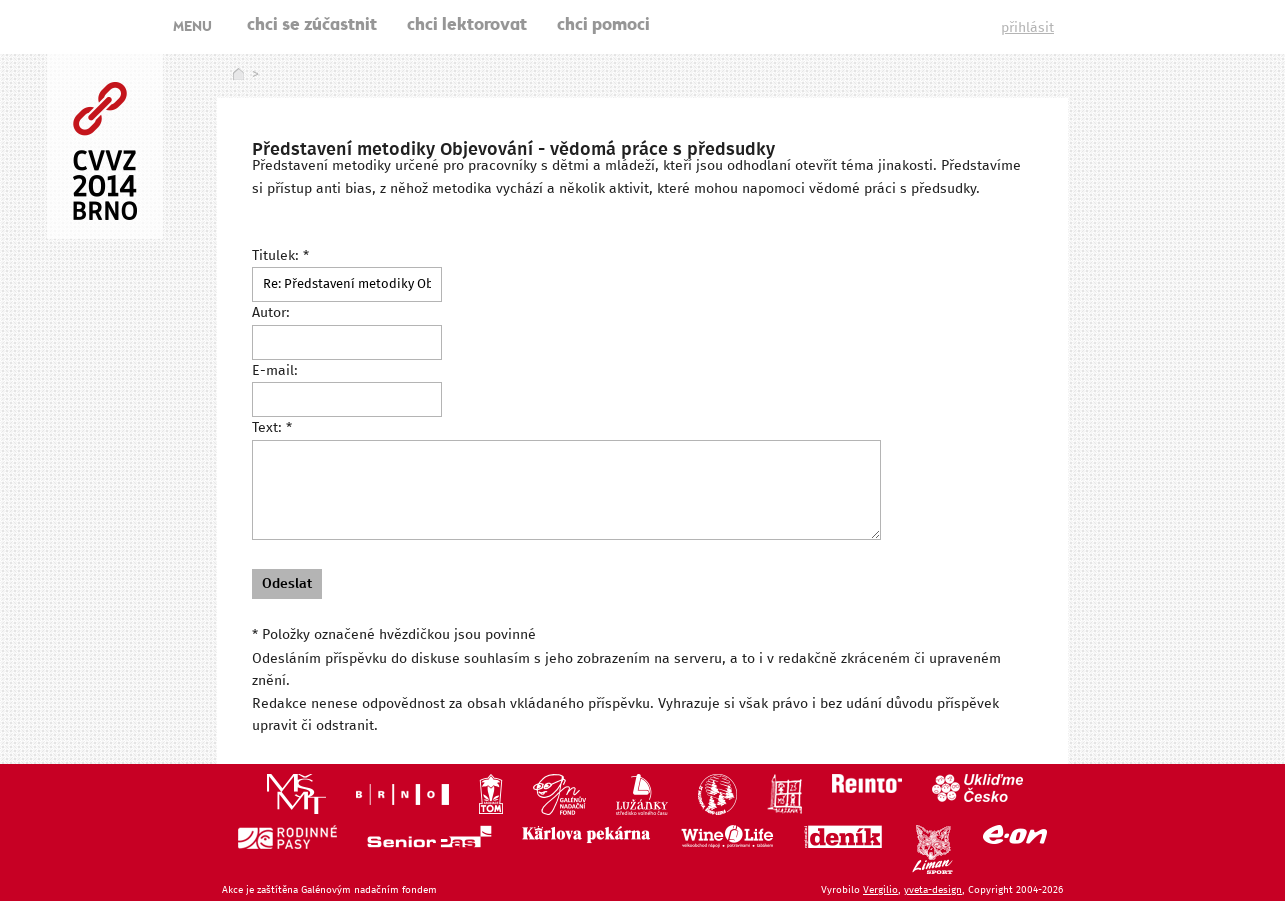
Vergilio (880, 890)
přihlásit (1027, 28)
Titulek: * (280, 256)
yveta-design (933, 890)
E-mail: (275, 371)
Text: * (272, 428)
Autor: (271, 313)
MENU (192, 28)
